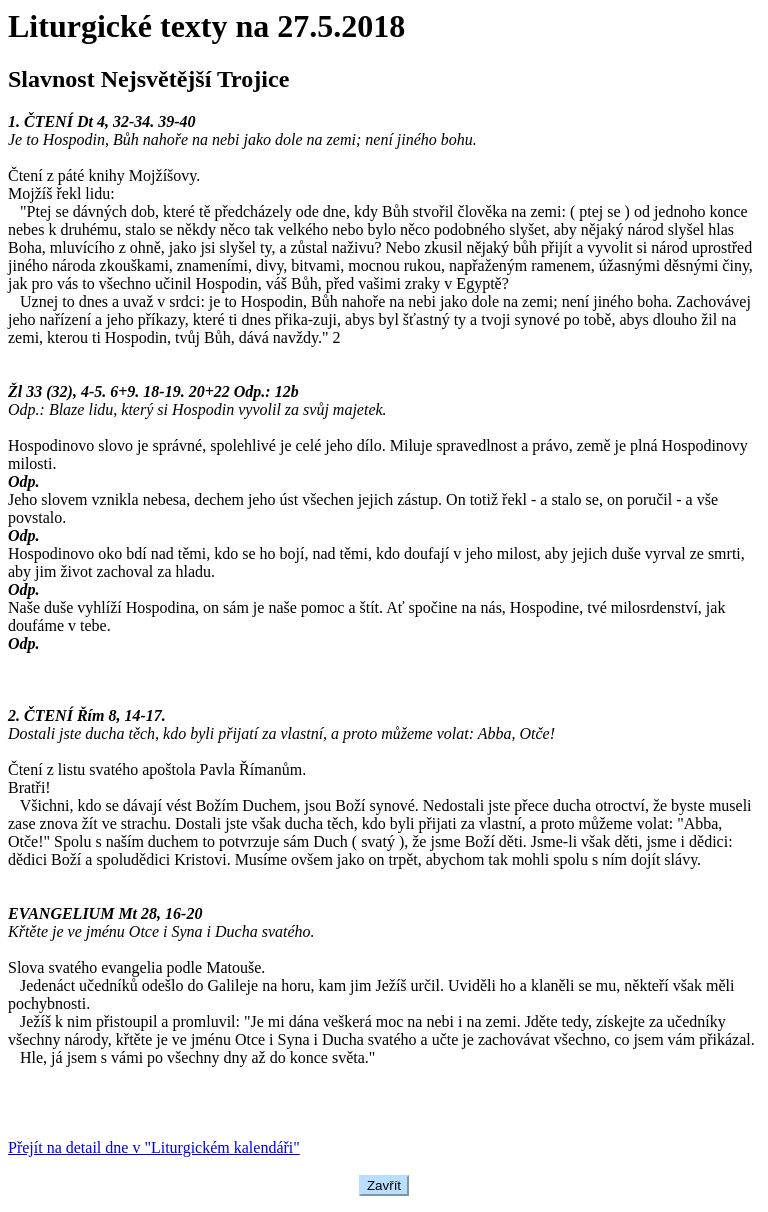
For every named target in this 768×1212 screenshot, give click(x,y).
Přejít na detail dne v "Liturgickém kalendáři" (154, 1147)
